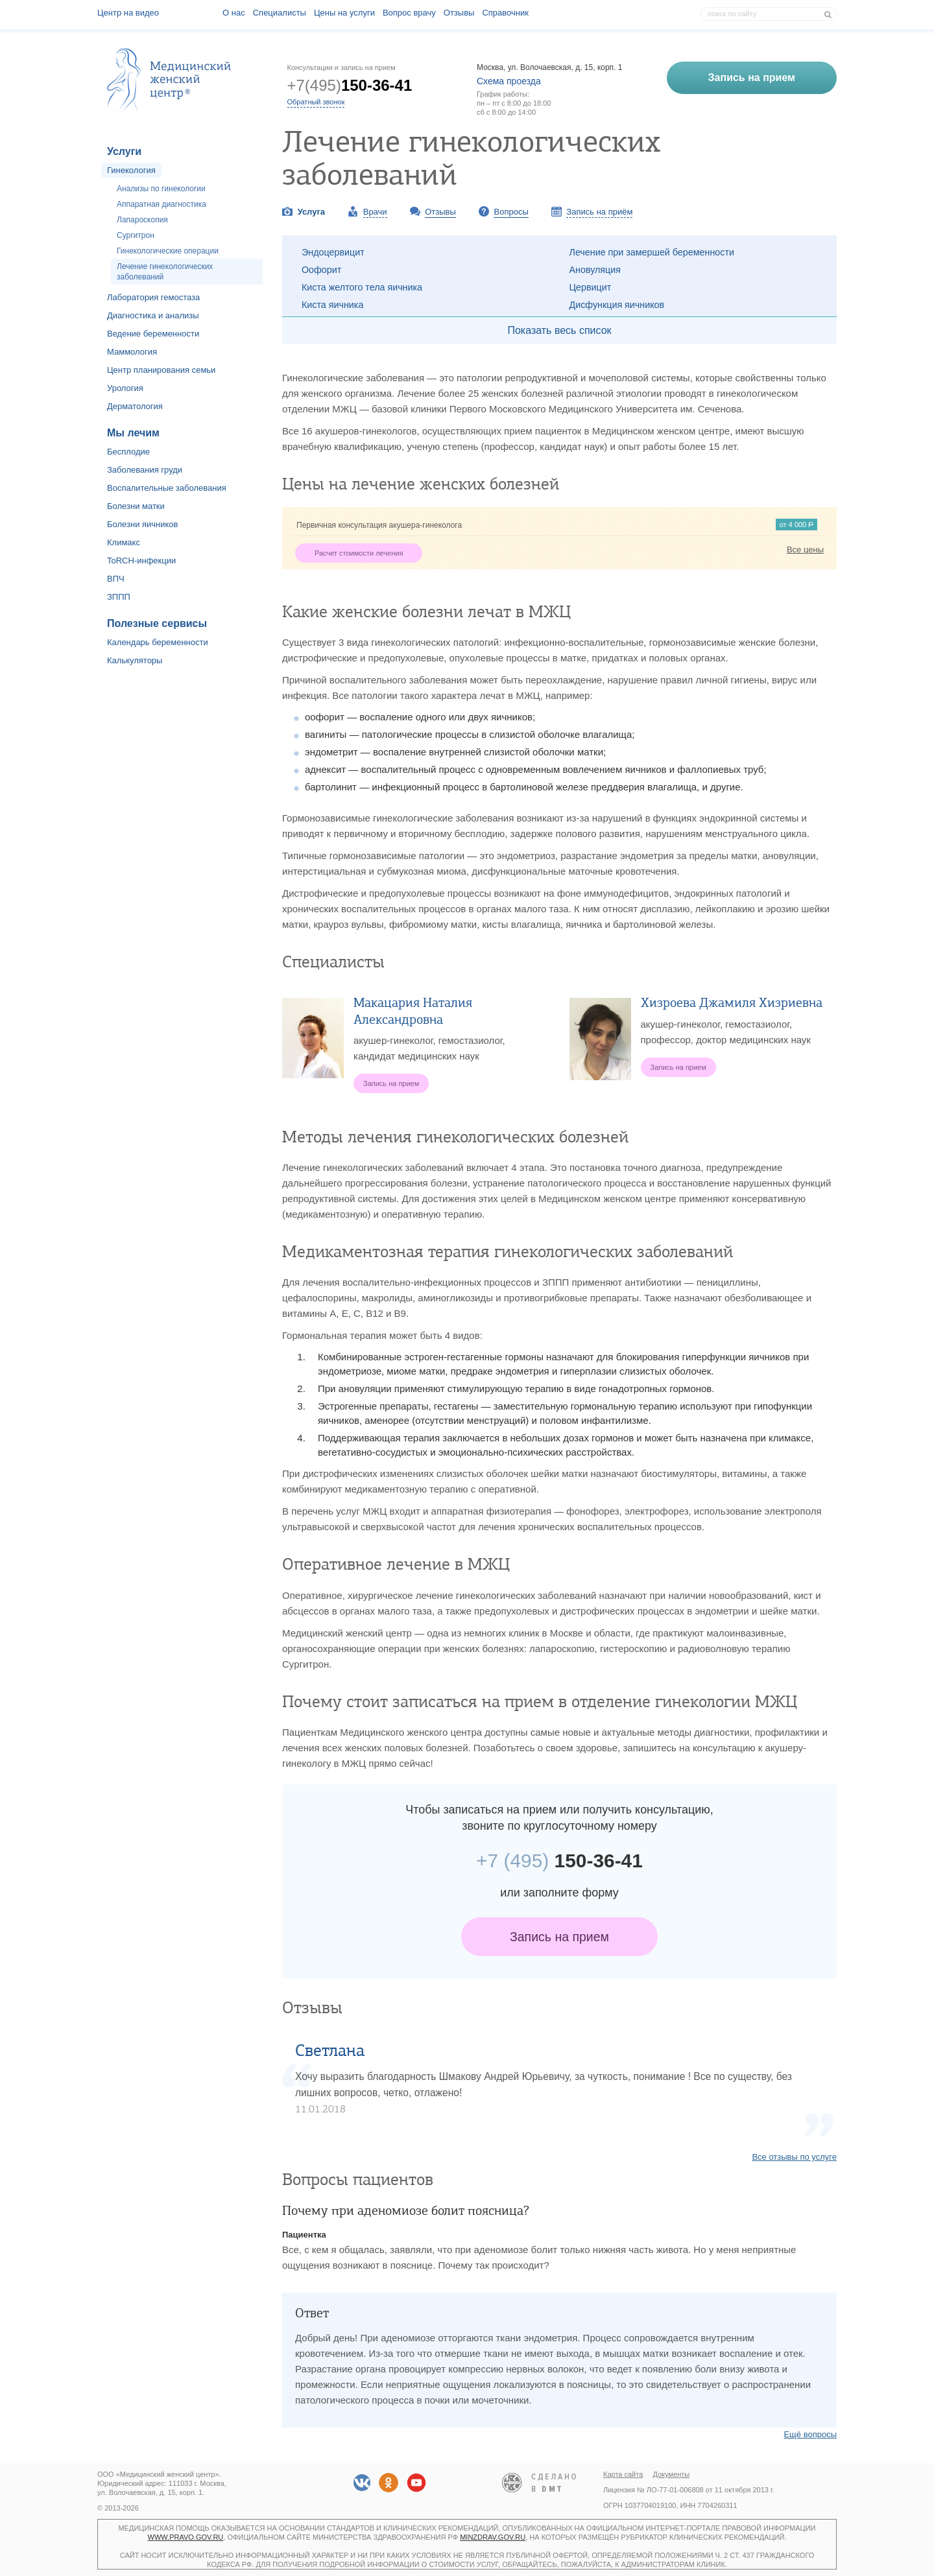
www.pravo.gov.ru (186, 2537)
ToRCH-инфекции (141, 560)
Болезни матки (136, 506)
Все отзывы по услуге (794, 2157)
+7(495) (350, 85)
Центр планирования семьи (161, 370)
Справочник (505, 13)
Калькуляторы (134, 660)
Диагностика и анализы (153, 315)
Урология (125, 388)
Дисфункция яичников (617, 305)
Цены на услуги (344, 13)
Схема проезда (509, 81)
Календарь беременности (157, 642)
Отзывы (459, 13)
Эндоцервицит (333, 252)
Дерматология (135, 406)
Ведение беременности (153, 333)
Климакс (123, 542)
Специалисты (279, 13)
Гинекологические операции (168, 250)
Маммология (132, 352)
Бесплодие (128, 451)
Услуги (124, 151)
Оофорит (321, 270)
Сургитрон (135, 235)
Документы (671, 2474)
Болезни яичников (142, 524)
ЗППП (118, 597)
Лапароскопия (142, 219)
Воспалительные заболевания (166, 488)
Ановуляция (595, 270)
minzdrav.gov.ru (492, 2537)
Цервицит (590, 287)
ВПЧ (116, 579)
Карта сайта (623, 2474)
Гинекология (131, 170)
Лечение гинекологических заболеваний (165, 271)
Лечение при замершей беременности (651, 252)
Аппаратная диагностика (161, 204)
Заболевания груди (144, 470)
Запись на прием (559, 1937)
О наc (233, 13)
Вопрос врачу (409, 13)
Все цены (805, 549)
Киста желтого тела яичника (362, 287)
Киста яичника (332, 305)
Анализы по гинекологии (161, 188)
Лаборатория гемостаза (153, 297)
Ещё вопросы (810, 2434)
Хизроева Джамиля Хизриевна (731, 1002)
